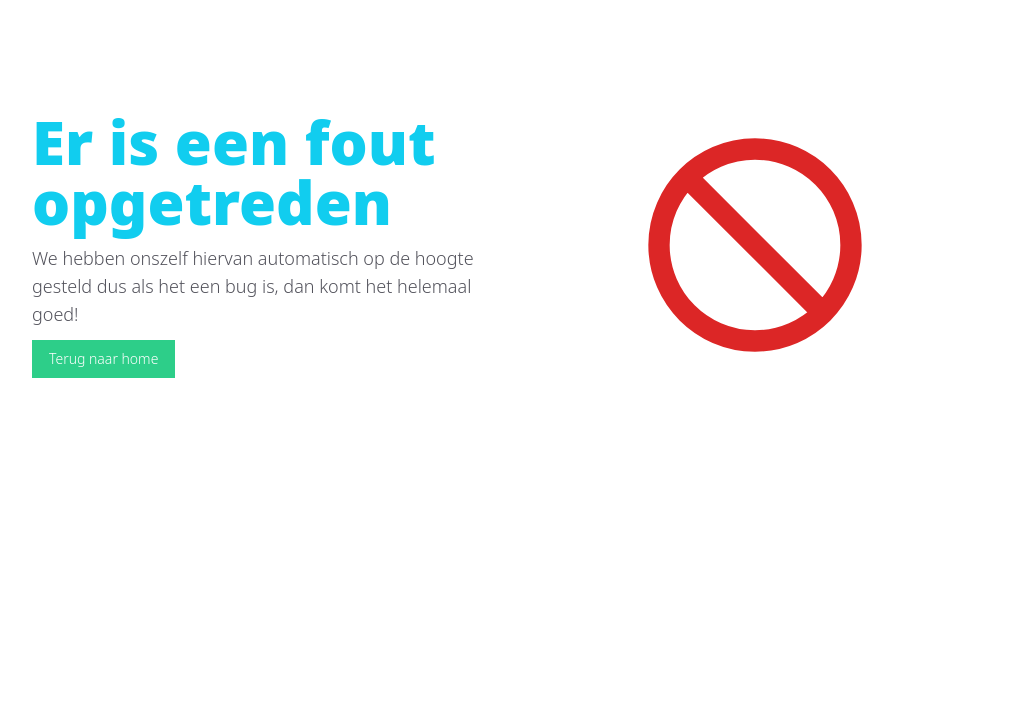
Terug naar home (103, 358)
